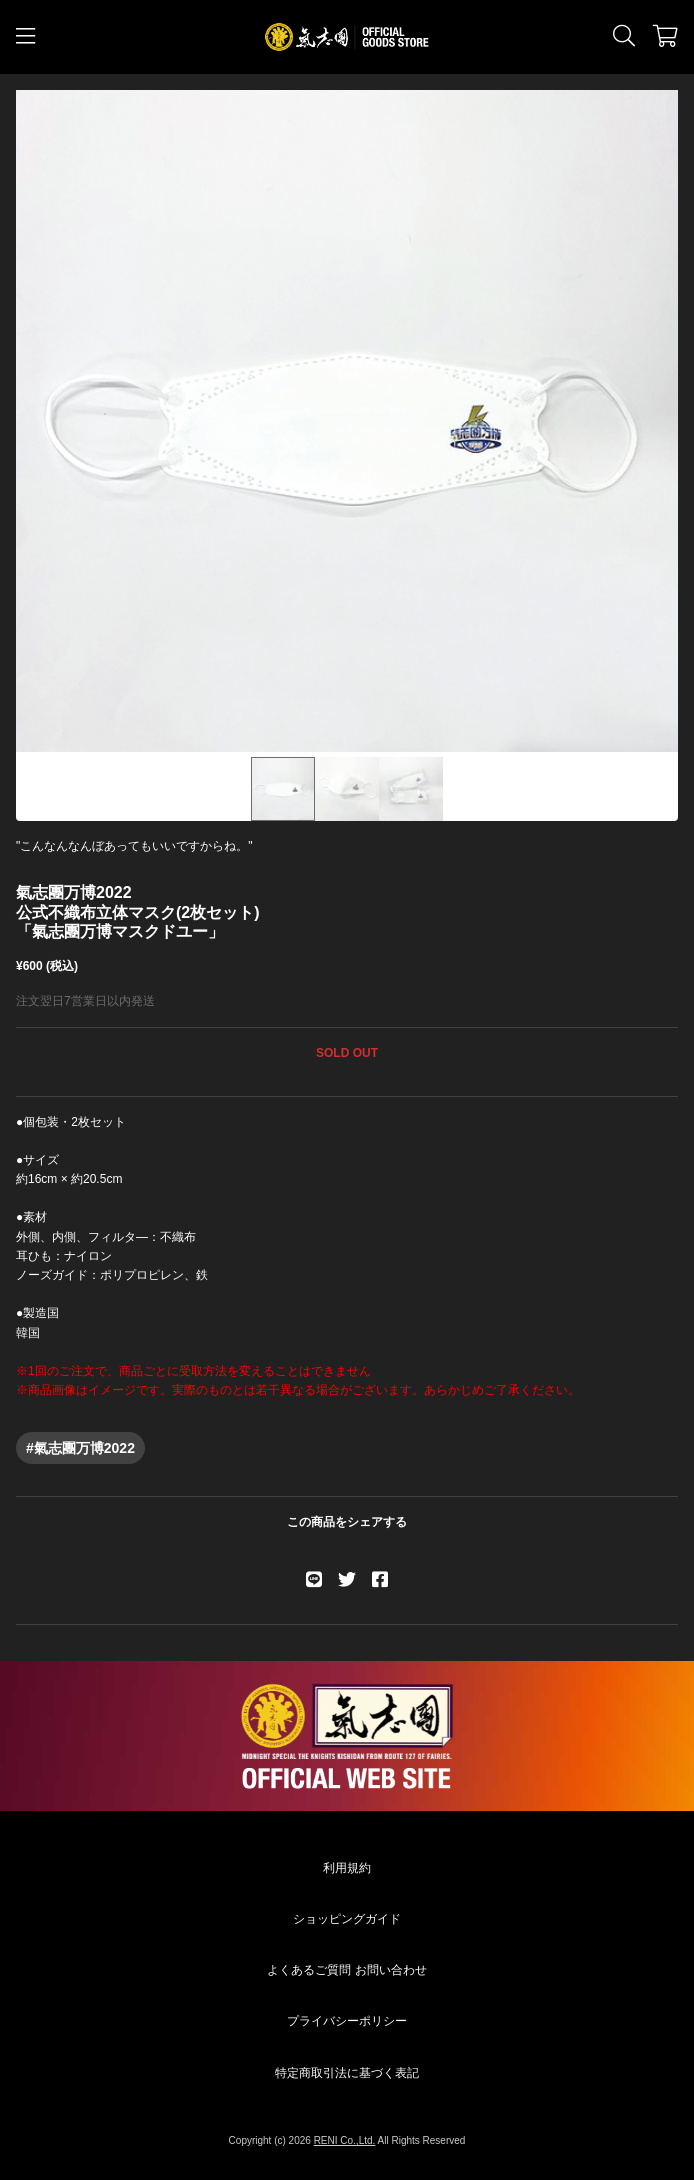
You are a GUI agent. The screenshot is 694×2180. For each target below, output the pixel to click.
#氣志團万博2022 (80, 1448)
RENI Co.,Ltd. (345, 2140)
